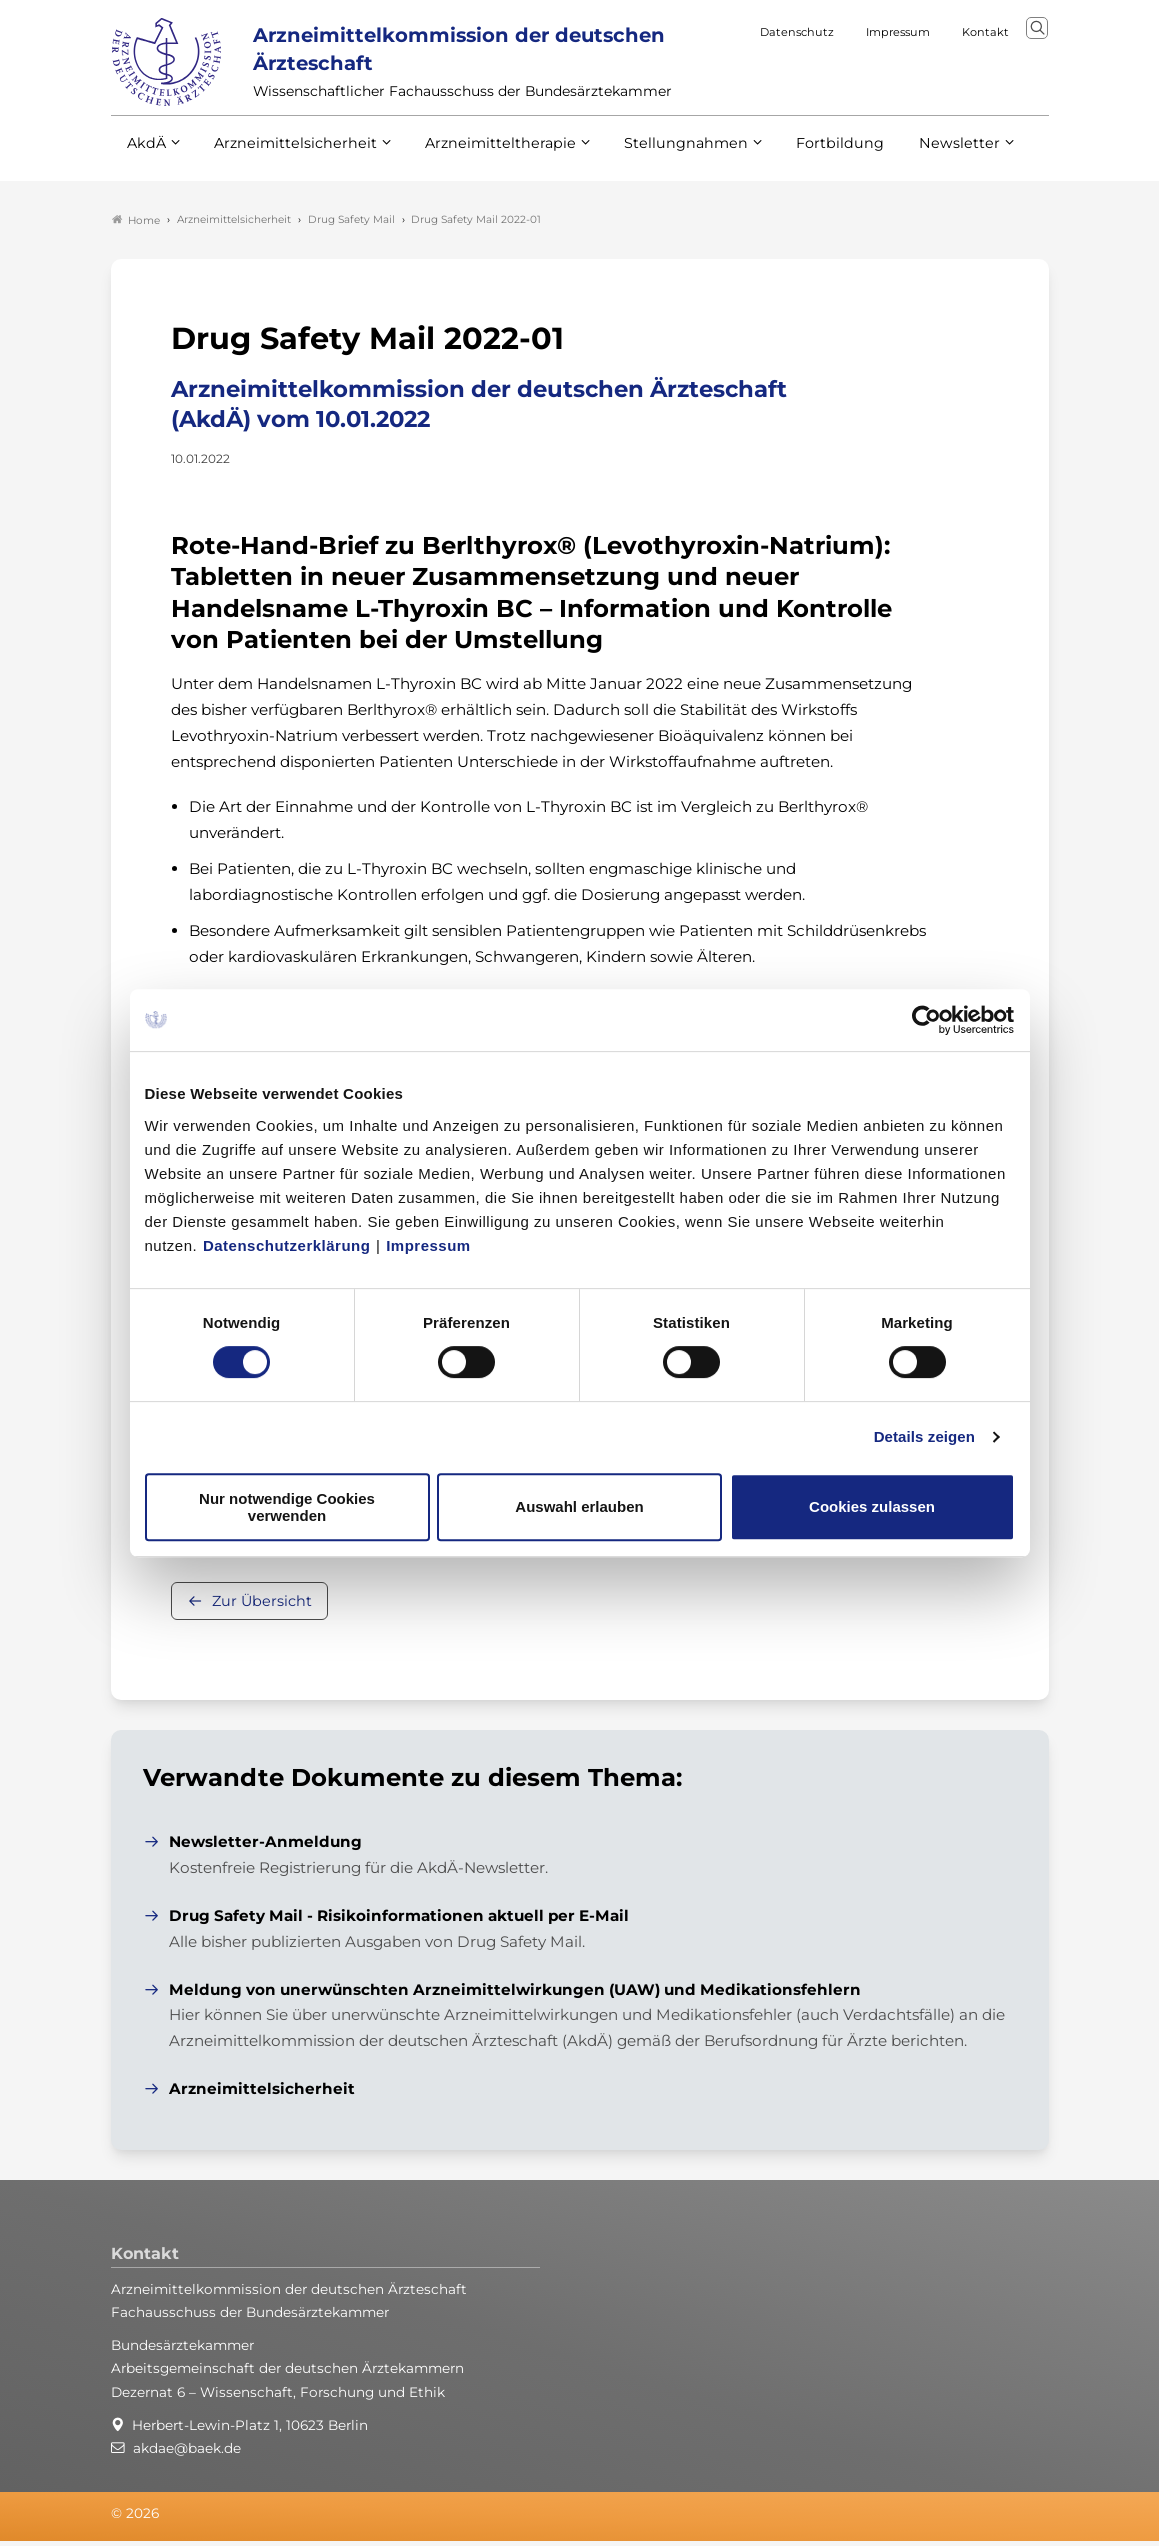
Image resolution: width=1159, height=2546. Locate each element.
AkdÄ (145, 168)
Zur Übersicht (262, 1605)
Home (136, 224)
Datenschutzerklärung (287, 1245)
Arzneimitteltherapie (483, 168)
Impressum (428, 1245)
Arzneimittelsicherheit (288, 168)
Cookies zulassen (872, 1506)
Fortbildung (805, 168)
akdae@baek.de (187, 2452)
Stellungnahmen (659, 168)
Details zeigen (924, 1436)
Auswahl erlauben (579, 1506)
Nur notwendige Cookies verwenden (287, 1507)
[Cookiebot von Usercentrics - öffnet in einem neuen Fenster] (927, 1020)
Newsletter (918, 168)
